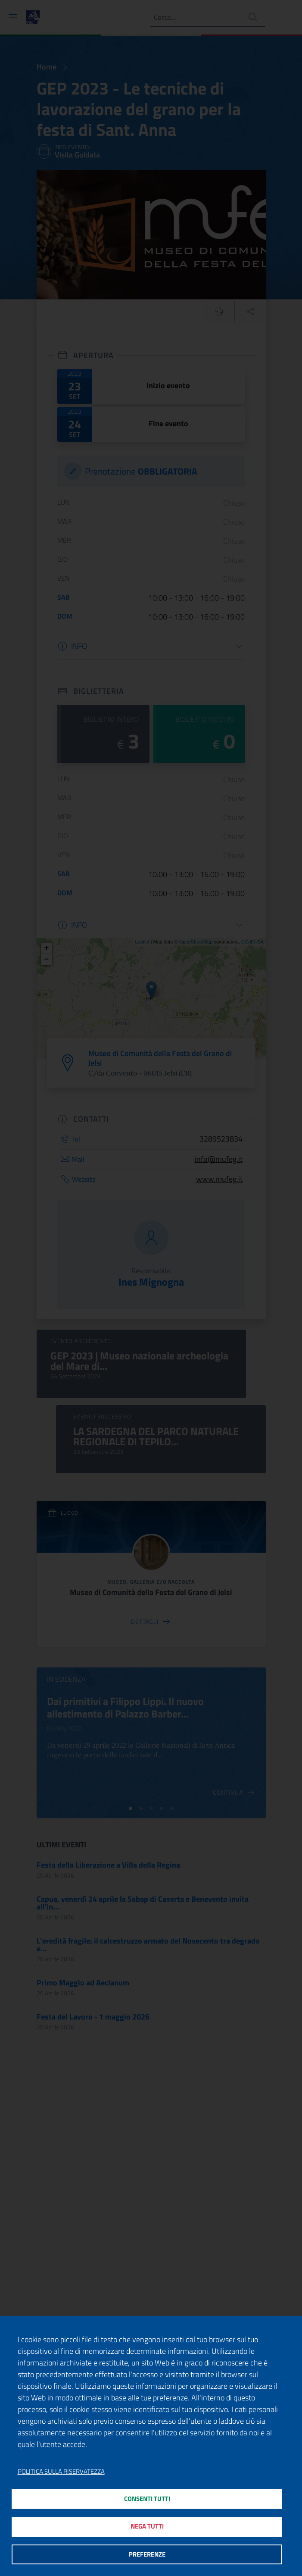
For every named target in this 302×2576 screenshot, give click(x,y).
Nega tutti (146, 2524)
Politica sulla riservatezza (61, 2468)
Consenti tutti (147, 2496)
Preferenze (146, 2554)
